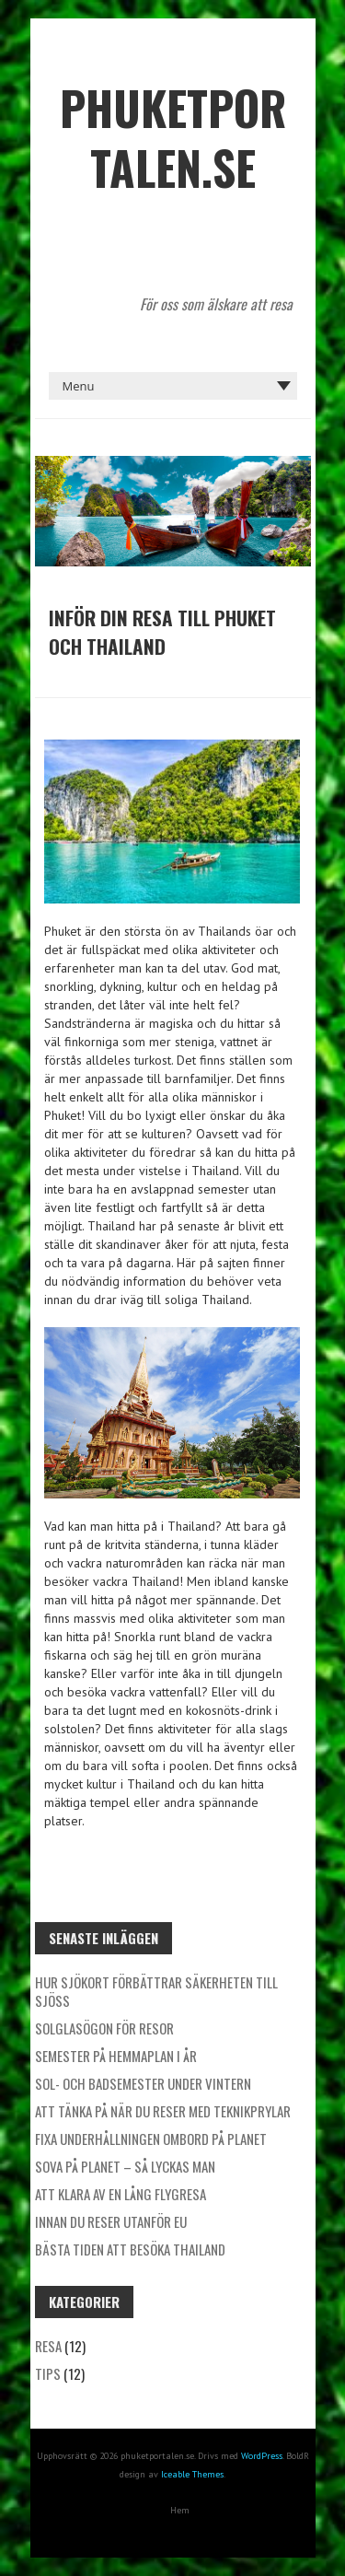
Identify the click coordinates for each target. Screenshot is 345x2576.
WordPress (261, 2456)
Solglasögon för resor (104, 2028)
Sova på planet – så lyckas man (125, 2166)
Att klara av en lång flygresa (120, 2194)
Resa (48, 2346)
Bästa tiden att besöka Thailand (130, 2249)
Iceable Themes (192, 2474)
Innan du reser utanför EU (111, 2221)
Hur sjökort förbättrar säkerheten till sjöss (156, 1991)
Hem (180, 2510)
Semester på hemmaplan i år (116, 2056)
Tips (48, 2373)
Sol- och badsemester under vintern (143, 2083)
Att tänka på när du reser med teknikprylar (163, 2111)
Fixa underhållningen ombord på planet (151, 2138)
